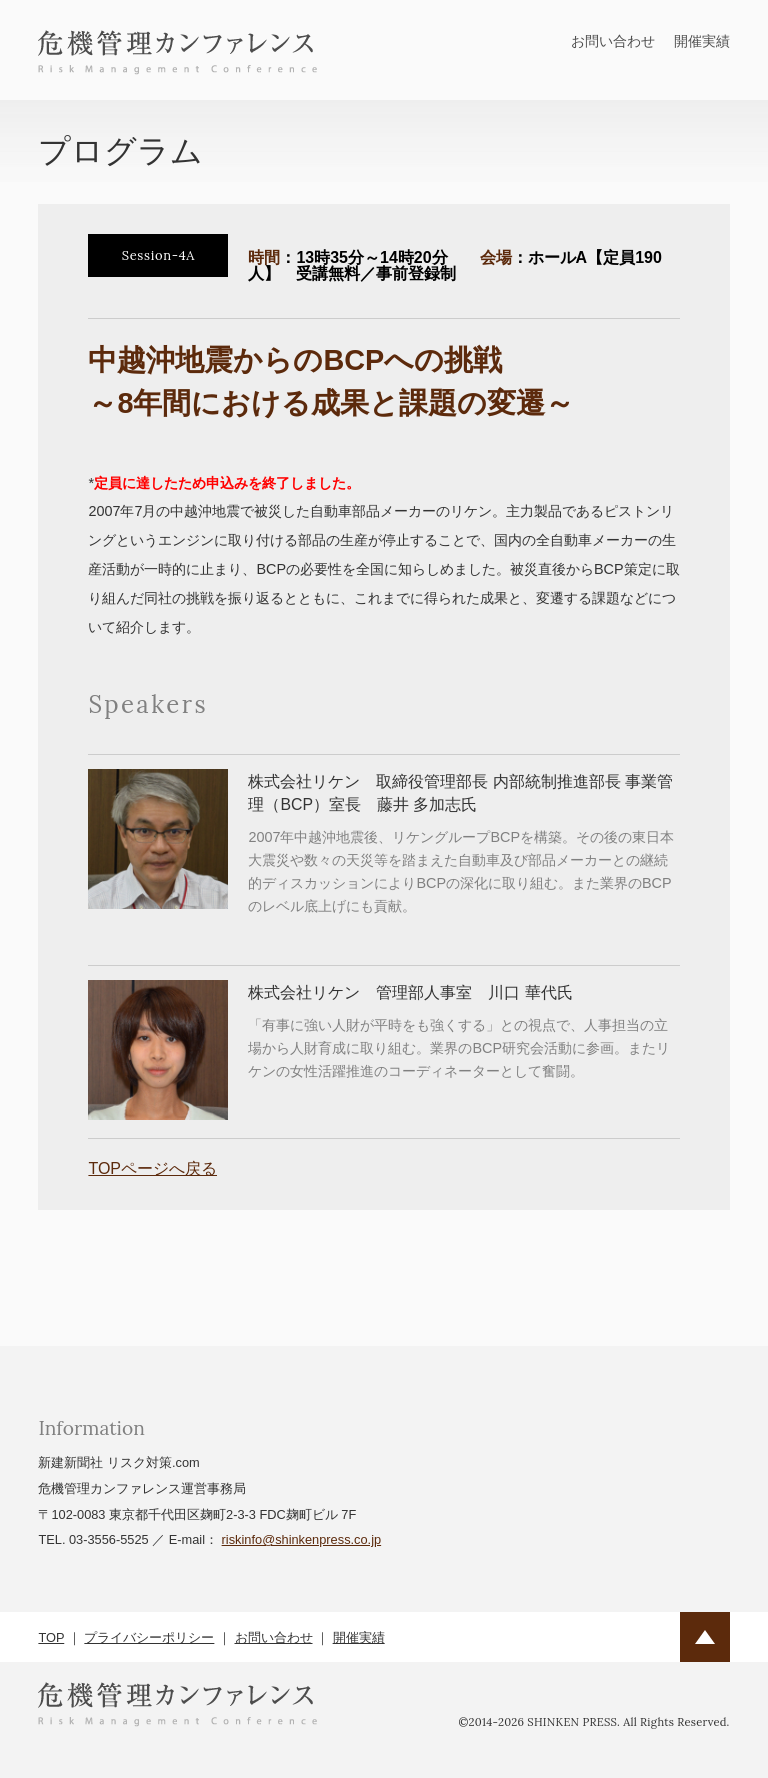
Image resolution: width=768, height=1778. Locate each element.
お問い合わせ (613, 41)
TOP (51, 1637)
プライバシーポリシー (149, 1637)
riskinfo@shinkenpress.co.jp (302, 1539)
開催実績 (702, 41)
